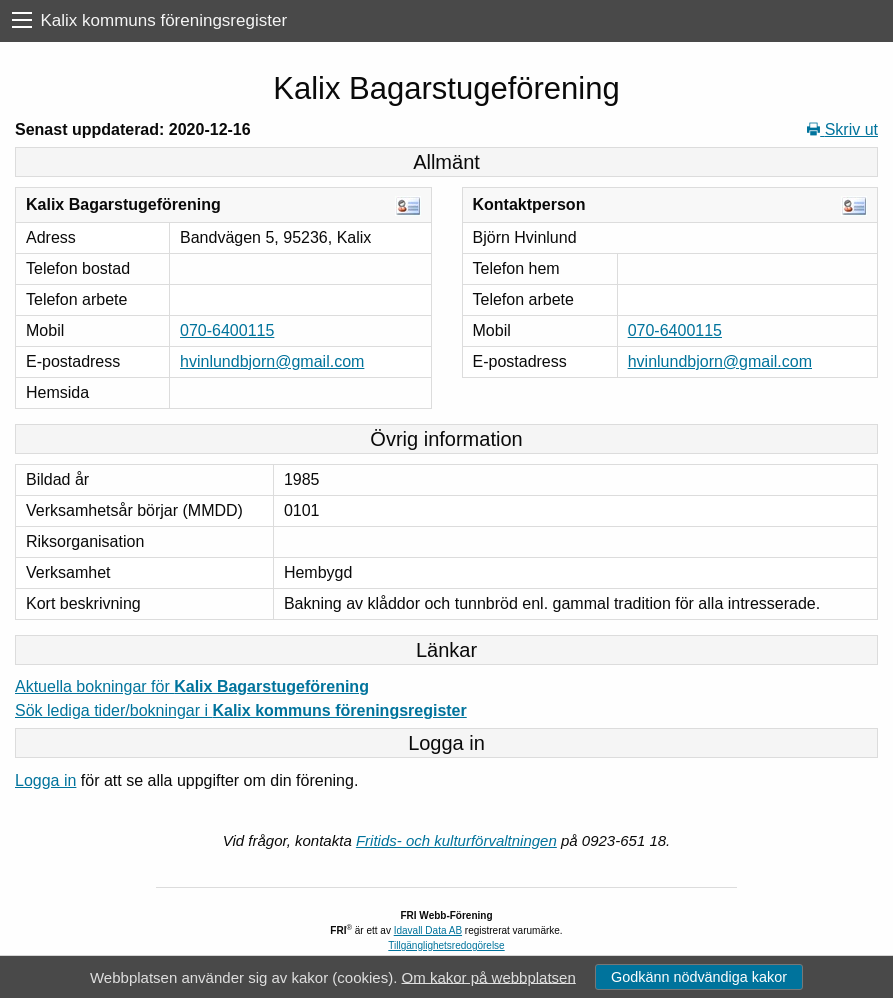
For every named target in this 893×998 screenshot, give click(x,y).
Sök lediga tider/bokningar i (241, 710)
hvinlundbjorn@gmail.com (272, 361)
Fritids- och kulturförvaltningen (456, 840)
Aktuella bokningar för (192, 686)
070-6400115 (227, 330)
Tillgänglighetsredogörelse (446, 945)
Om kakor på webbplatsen (489, 976)
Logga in (45, 780)
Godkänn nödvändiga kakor (699, 977)
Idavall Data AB (428, 930)
